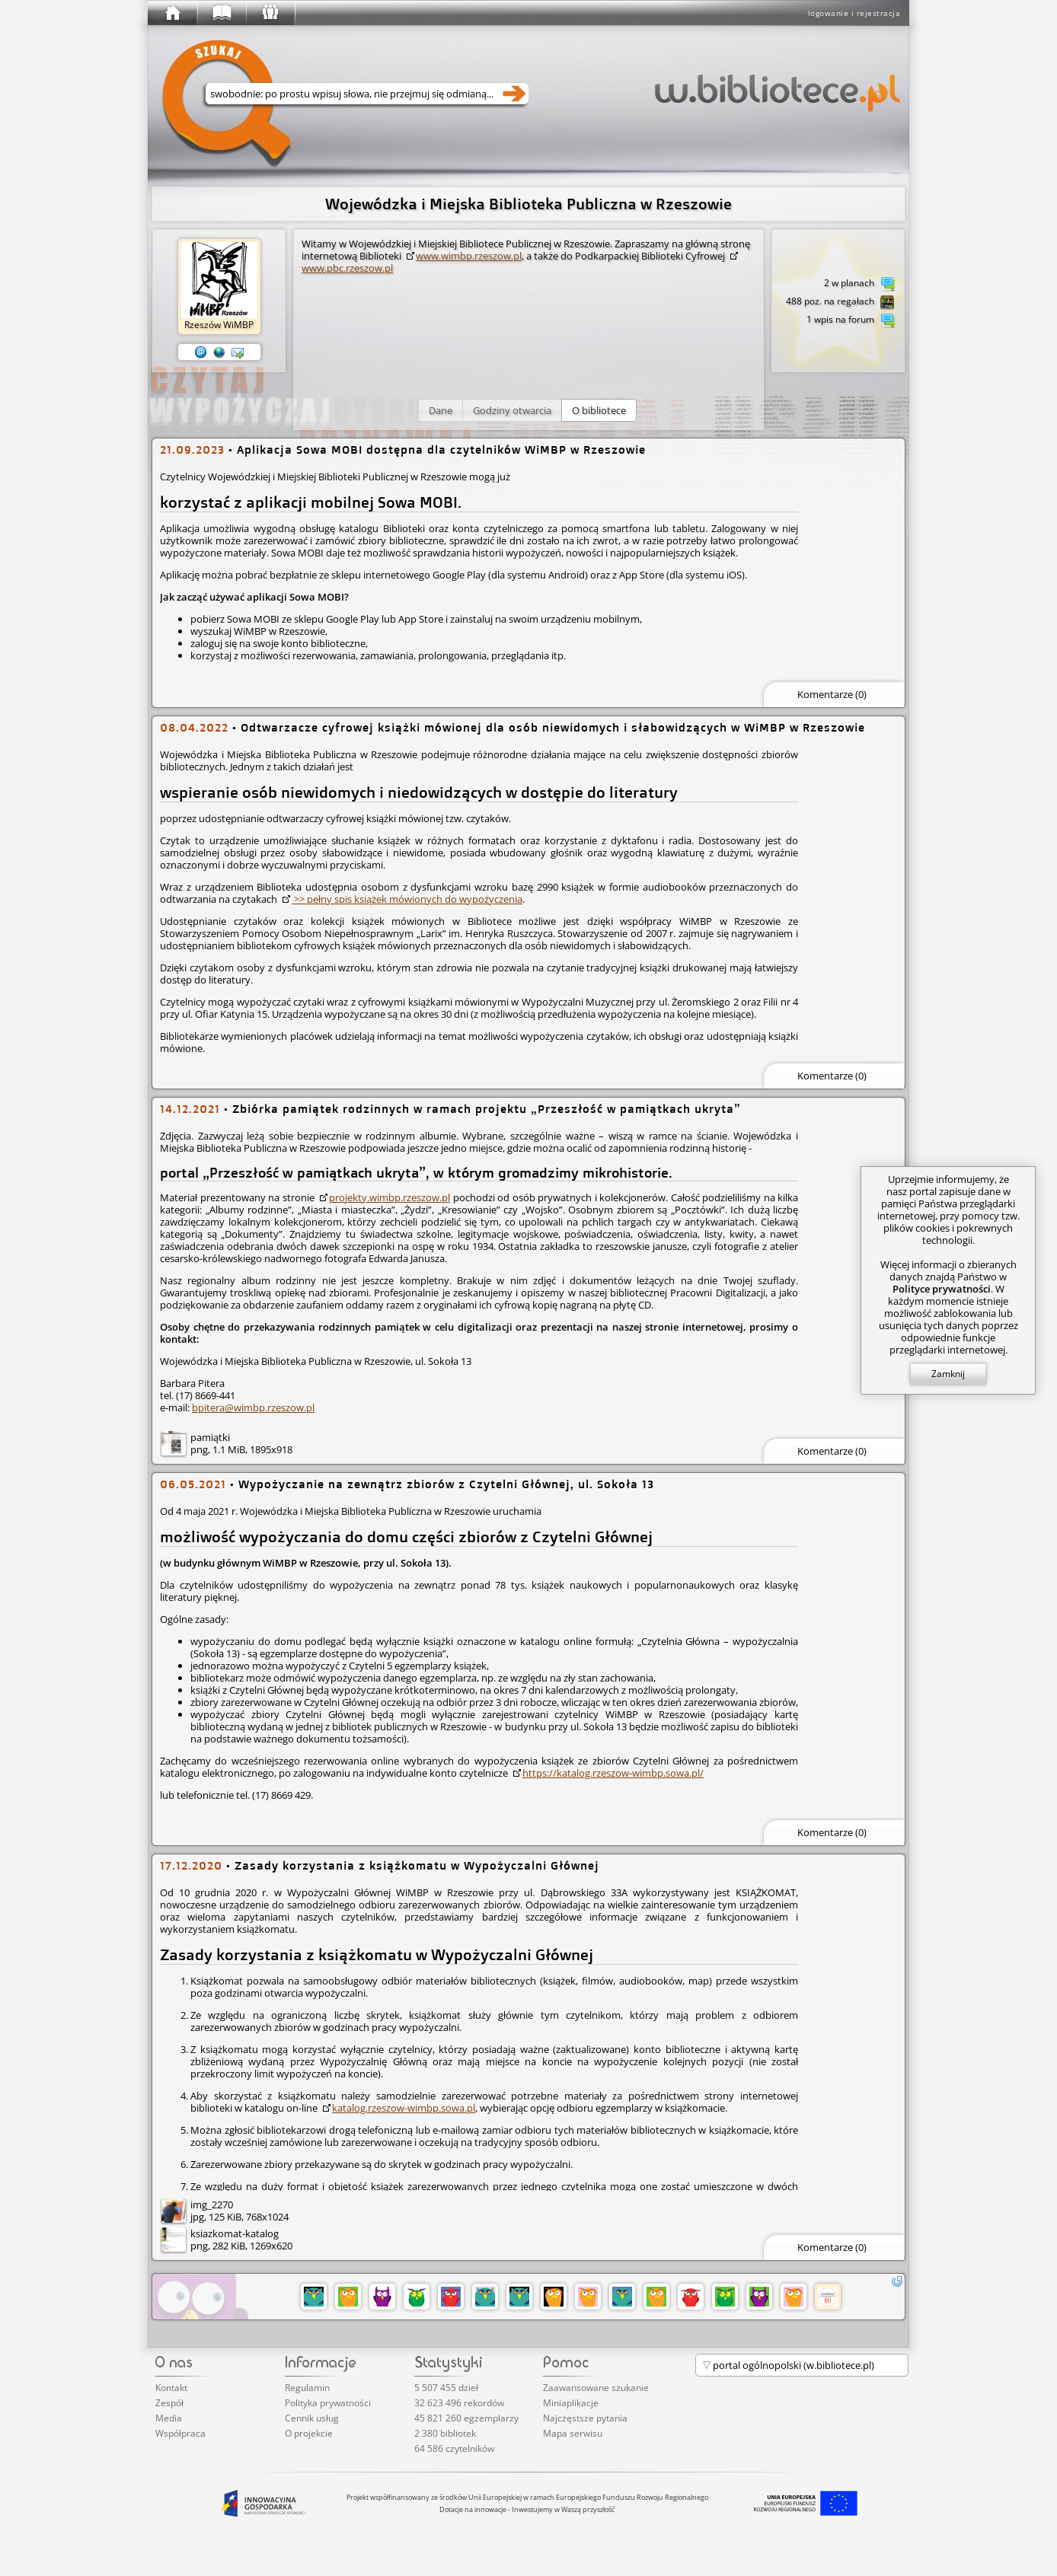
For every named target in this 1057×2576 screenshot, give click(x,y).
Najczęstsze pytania (585, 2418)
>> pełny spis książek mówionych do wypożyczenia (407, 899)
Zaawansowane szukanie (596, 2387)
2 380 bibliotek (445, 2433)
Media (168, 2418)
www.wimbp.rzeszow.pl (469, 256)
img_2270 (211, 2204)
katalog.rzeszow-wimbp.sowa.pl (403, 2108)
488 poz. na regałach (840, 302)
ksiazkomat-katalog (234, 2233)
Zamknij (948, 1373)
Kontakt (171, 2387)
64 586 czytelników (454, 2448)
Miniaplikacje (571, 2402)
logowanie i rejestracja (854, 13)
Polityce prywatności (942, 1289)
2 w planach (859, 284)
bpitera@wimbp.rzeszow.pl (253, 1407)
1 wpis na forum (850, 320)
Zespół (169, 2402)
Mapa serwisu (572, 2433)
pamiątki (210, 1437)
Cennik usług (312, 2418)
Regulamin (307, 2387)
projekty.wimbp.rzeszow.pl (389, 1197)
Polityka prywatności (328, 2402)
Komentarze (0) (832, 694)
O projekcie (309, 2433)
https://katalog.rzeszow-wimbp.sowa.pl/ (613, 1773)
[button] (440, 410)
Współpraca (180, 2433)
